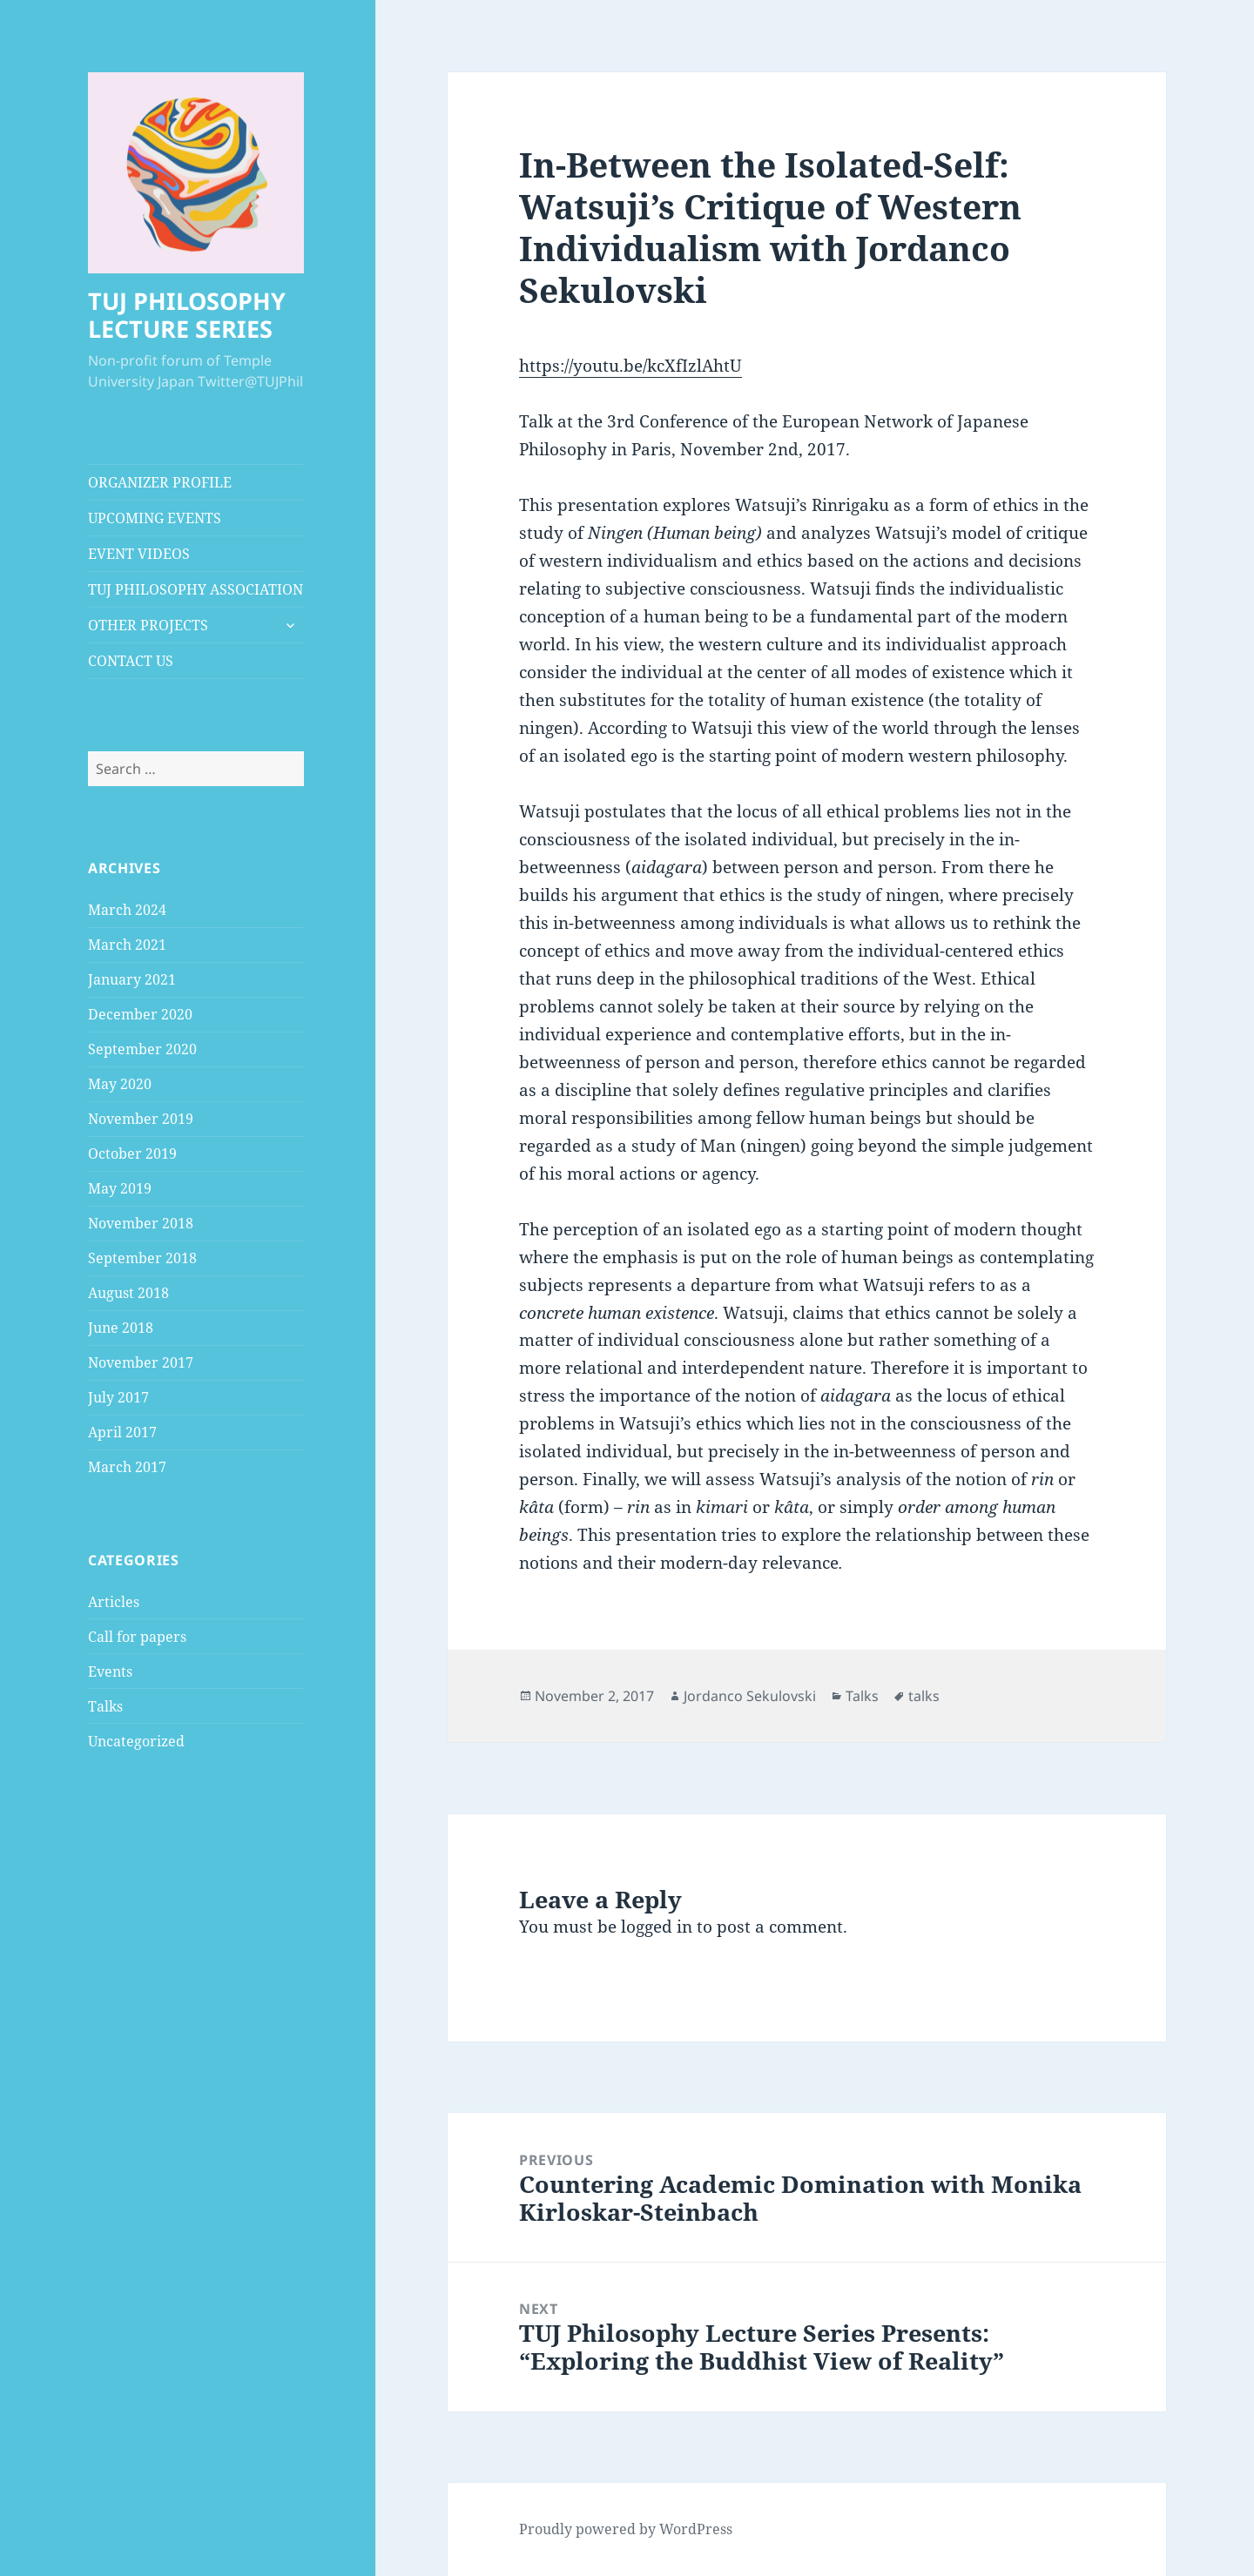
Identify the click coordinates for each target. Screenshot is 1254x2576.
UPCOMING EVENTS (154, 518)
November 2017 (140, 1362)
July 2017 (118, 1397)
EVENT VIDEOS (139, 553)
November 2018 (140, 1223)
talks (924, 1695)
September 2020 (142, 1049)
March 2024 (127, 909)
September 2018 (142, 1258)
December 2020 (140, 1014)
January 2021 (132, 979)
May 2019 (120, 1188)
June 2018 (120, 1327)
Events (110, 1671)
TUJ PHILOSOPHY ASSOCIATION (195, 589)
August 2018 (128, 1292)
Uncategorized (136, 1741)
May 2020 (120, 1083)
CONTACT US (130, 660)
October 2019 (132, 1153)
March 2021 (127, 944)
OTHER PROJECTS (148, 625)
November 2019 (140, 1118)
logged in (656, 1926)
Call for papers (137, 1636)
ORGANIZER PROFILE (160, 482)
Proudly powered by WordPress (625, 2529)
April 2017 (122, 1432)
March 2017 (127, 1466)
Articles (113, 1601)
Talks (105, 1706)
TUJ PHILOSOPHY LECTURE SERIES (187, 315)
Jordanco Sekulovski (750, 1695)
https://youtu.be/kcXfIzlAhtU (630, 365)
